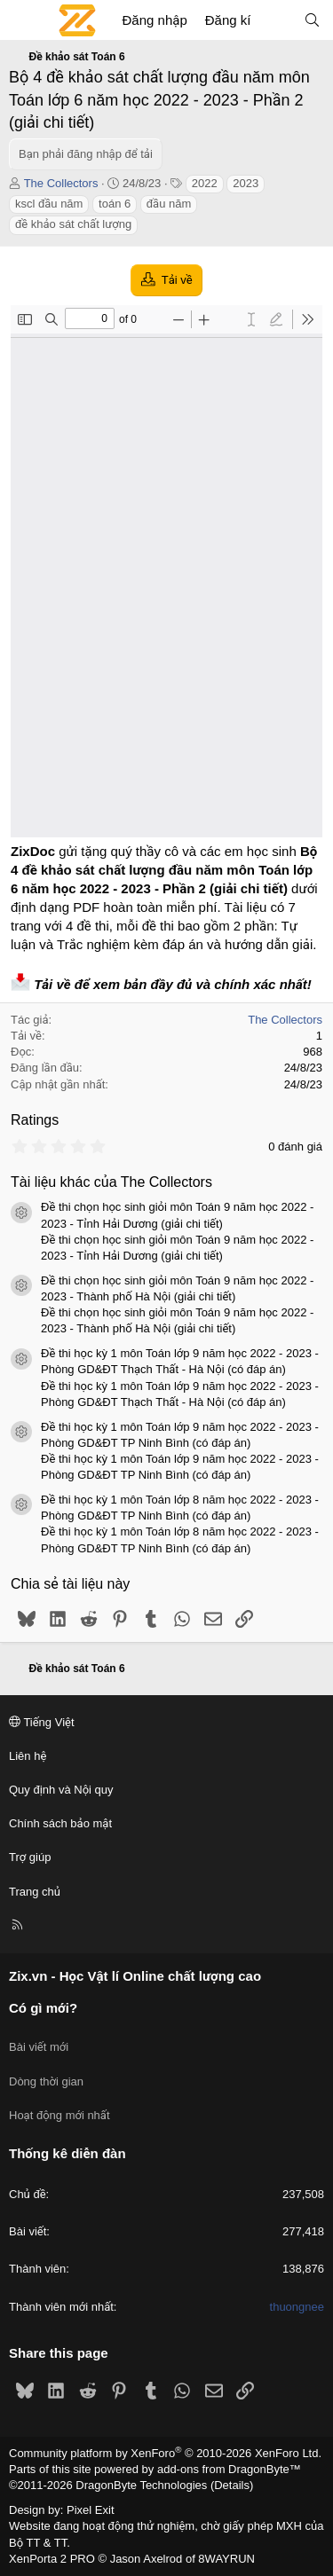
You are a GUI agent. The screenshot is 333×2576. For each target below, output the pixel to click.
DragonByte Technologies (141, 2485)
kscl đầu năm (49, 203)
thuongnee (297, 2306)
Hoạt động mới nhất (59, 2115)
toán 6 (115, 203)
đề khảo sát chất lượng (73, 224)
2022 (205, 183)
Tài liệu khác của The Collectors (111, 1182)
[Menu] (23, 20)
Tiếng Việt (42, 1722)
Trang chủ (34, 1891)
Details (232, 2485)
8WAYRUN (226, 2558)
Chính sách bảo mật (60, 1823)
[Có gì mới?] (276, 20)
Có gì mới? (43, 2007)
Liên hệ (27, 1756)
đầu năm (169, 203)
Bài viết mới (38, 2047)
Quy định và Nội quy (61, 1789)
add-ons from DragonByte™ (229, 2469)
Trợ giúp (30, 1857)
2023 (245, 183)
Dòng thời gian (46, 2081)
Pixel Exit (90, 2510)
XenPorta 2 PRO (52, 2558)
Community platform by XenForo (165, 2453)
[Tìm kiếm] (312, 20)
